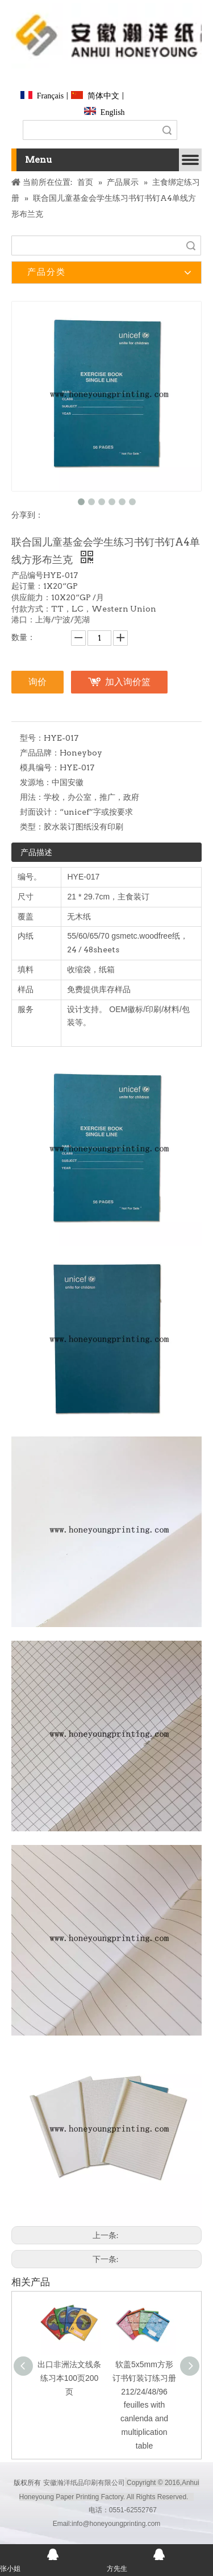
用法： (32, 797)
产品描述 (36, 852)
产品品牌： (40, 752)
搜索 (167, 130)
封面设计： (40, 811)
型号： (32, 737)
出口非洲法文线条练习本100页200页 (69, 2378)
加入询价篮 (128, 682)
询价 (37, 682)
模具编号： (40, 767)
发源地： (36, 782)
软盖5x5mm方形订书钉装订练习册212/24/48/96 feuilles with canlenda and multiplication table (144, 2405)
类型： (32, 826)
